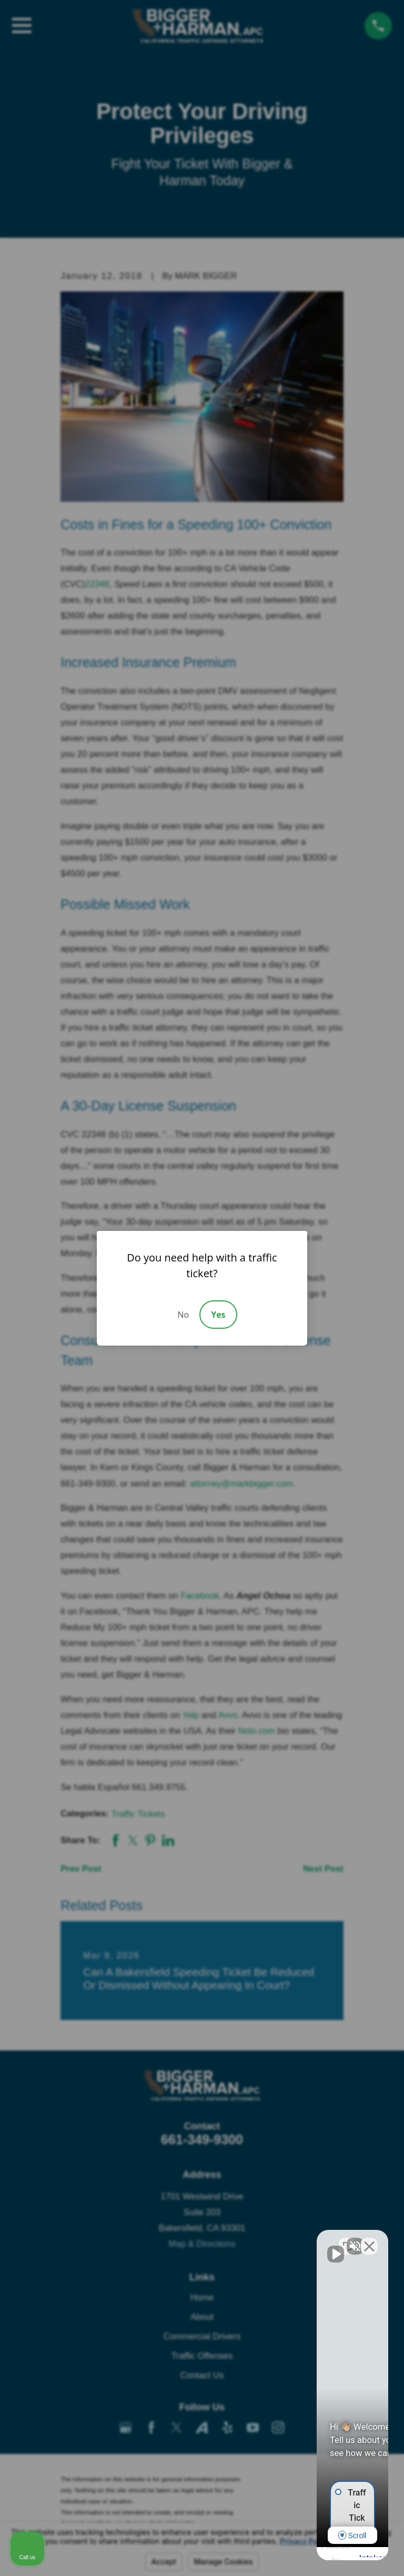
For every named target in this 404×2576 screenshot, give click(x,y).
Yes (218, 1314)
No (183, 1314)
